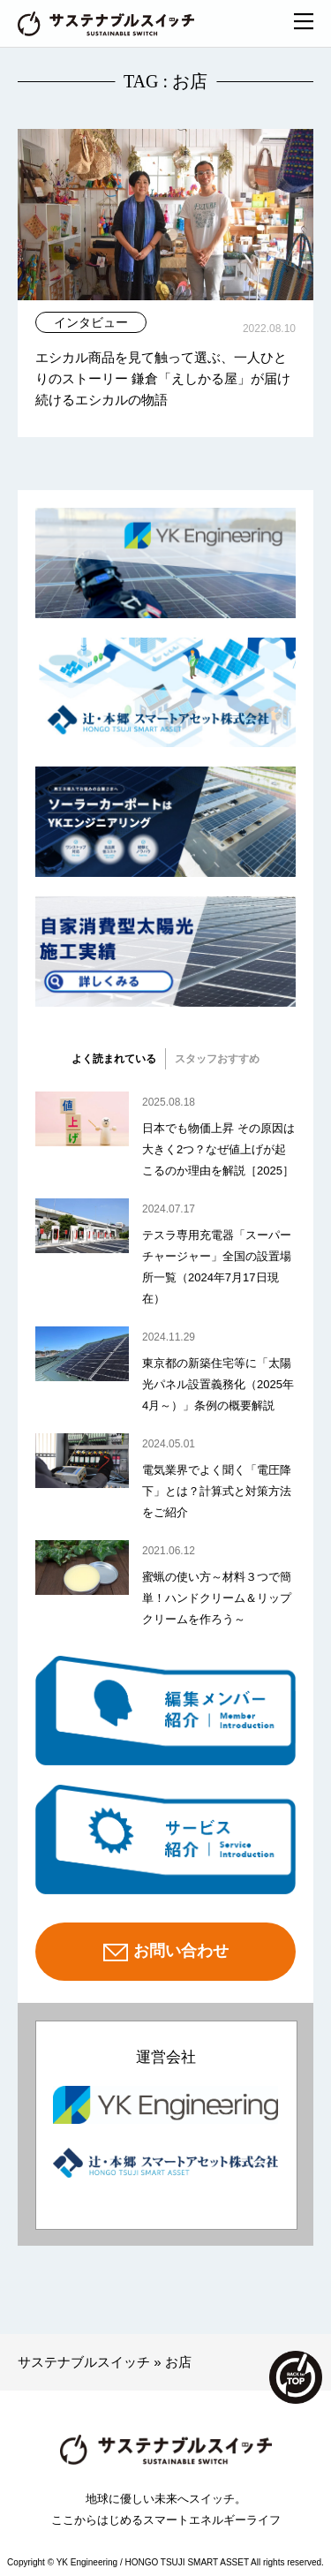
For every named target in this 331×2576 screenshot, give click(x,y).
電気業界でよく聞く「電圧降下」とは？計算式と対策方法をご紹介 (216, 1491)
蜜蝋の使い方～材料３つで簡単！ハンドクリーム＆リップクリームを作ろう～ (216, 1598)
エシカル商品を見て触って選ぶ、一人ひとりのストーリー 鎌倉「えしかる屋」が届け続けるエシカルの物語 (162, 378)
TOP (295, 2377)
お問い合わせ (166, 1952)
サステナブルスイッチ (84, 2361)
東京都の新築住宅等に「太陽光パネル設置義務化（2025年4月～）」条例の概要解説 (218, 1384)
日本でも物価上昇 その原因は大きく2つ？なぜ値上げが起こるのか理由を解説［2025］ (218, 1149)
